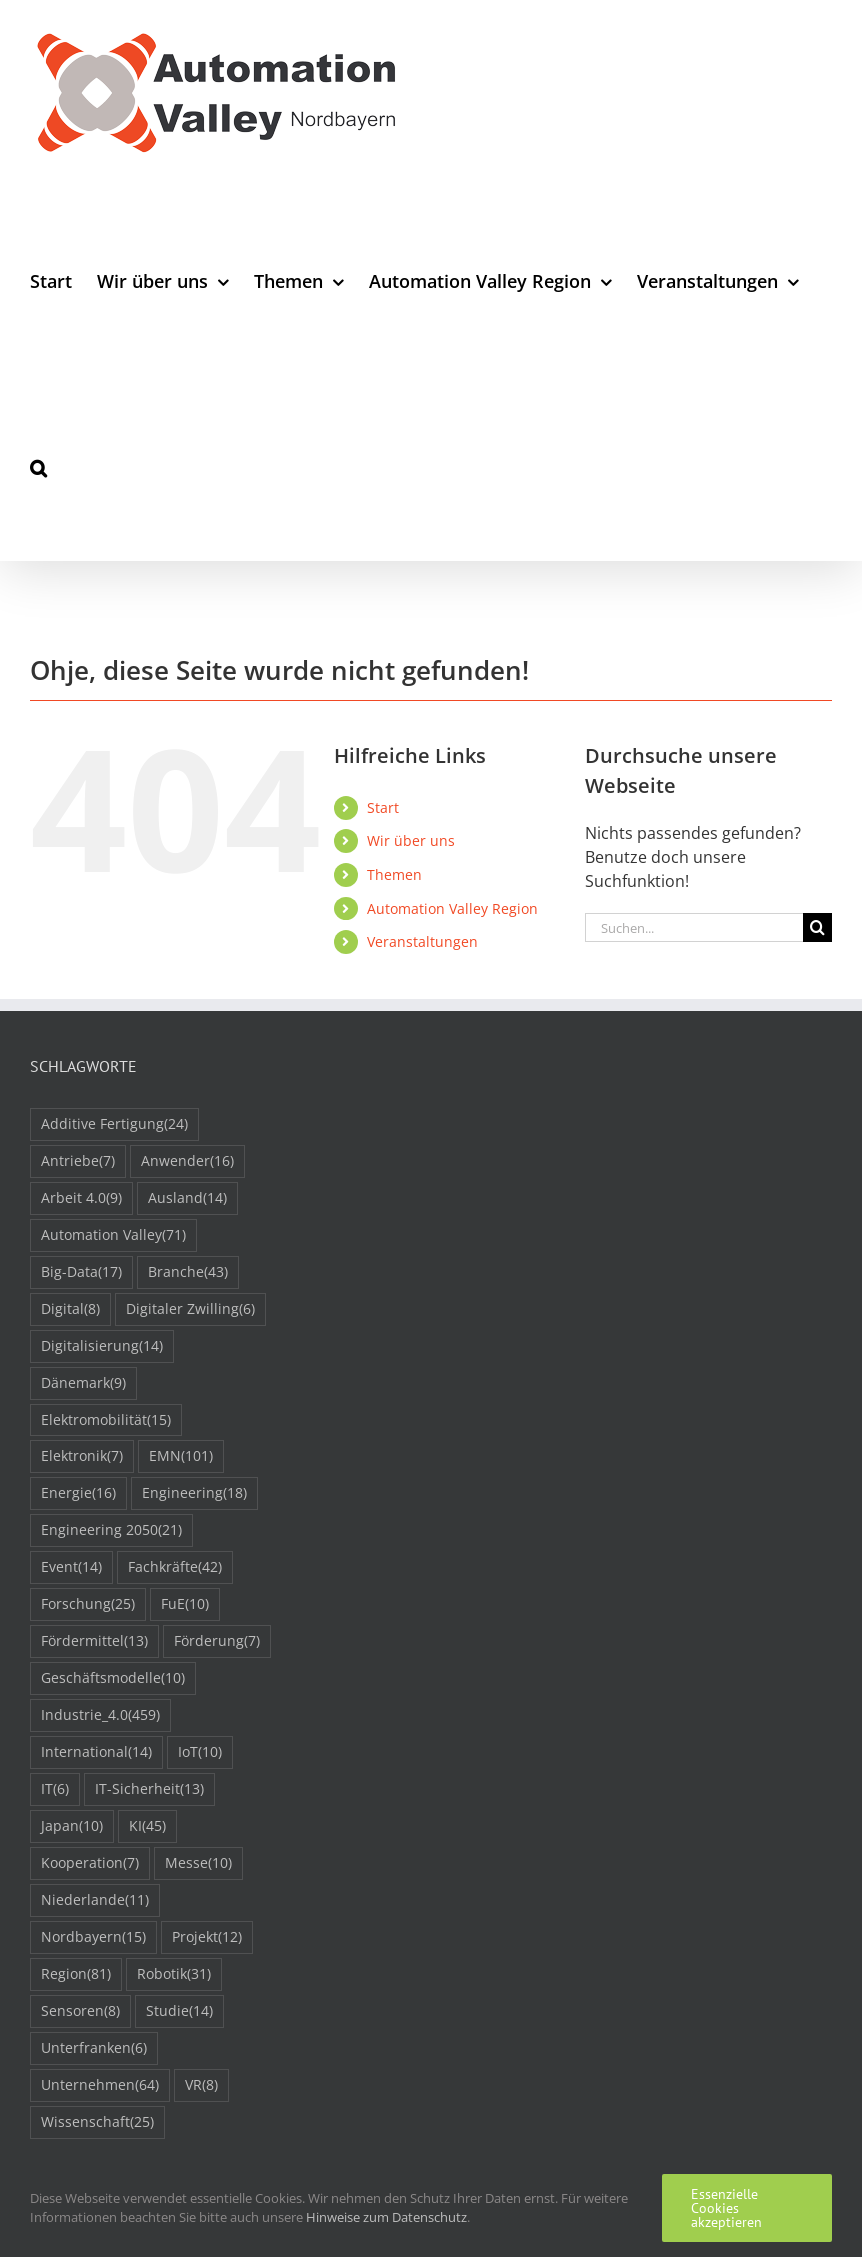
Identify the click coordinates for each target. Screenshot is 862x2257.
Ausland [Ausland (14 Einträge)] (187, 1198)
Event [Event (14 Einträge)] (71, 1567)
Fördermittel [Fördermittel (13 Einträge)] (94, 1641)
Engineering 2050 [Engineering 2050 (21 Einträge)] (111, 1530)
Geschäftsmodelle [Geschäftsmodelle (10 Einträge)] (113, 1678)
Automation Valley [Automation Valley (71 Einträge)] (113, 1235)
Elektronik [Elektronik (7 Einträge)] (82, 1456)
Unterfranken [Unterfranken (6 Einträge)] (94, 2048)
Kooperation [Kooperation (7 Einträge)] (90, 1863)
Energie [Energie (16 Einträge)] (78, 1493)
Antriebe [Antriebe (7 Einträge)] (78, 1161)
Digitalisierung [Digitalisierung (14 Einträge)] (102, 1346)
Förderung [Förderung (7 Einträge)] (217, 1641)
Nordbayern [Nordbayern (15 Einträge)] (93, 1937)
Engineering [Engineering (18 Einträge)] (194, 1493)
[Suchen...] (694, 927)
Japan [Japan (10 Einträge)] (72, 1826)
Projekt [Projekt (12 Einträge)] (207, 1937)
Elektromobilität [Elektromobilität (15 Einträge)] (106, 1420)
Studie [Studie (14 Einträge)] (179, 2011)
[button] (38, 467)
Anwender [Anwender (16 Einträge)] (187, 1161)
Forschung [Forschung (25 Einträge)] (88, 1604)
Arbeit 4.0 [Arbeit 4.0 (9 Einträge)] (81, 1198)
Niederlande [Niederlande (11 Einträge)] (95, 1900)
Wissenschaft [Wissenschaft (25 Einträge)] (97, 2122)
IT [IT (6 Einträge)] (55, 1789)
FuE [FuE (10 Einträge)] (185, 1604)
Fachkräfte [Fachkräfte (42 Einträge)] (175, 1567)
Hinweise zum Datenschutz (386, 2217)
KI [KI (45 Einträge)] (147, 1826)
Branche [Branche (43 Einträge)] (188, 1272)
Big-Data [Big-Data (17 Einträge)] (81, 1272)
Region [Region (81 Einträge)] (76, 1974)
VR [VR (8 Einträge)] (201, 2085)
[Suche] (817, 927)
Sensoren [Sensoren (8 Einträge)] (80, 2011)
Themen (394, 874)
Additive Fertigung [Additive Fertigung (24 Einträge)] (114, 1124)
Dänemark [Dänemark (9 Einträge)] (83, 1383)
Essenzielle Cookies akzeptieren (726, 2208)
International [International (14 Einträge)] (96, 1752)
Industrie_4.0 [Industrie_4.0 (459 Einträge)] (100, 1715)
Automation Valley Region (452, 908)
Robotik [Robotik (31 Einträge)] (174, 1974)
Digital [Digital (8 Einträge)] (70, 1309)
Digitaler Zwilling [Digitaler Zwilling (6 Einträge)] (190, 1309)
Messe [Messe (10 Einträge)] (198, 1863)
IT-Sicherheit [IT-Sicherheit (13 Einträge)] (149, 1789)
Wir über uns (411, 840)
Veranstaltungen (422, 941)
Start (383, 807)
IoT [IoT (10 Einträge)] (200, 1752)
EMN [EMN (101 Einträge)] (181, 1456)
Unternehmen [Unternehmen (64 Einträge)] (100, 2085)
